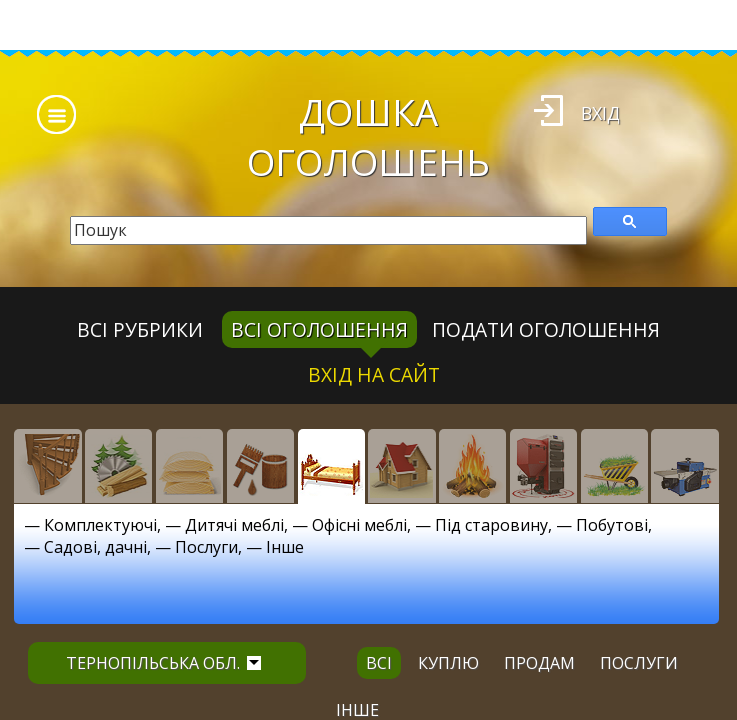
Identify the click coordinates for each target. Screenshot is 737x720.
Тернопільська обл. (163, 663)
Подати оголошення (546, 329)
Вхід (600, 113)
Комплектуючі (100, 525)
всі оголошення (319, 329)
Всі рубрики (140, 329)
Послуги (206, 547)
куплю (448, 663)
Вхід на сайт (374, 374)
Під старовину (491, 525)
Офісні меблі (359, 525)
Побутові (612, 525)
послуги (639, 663)
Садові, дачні (95, 547)
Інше (285, 547)
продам (539, 663)
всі (379, 663)
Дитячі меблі (234, 525)
